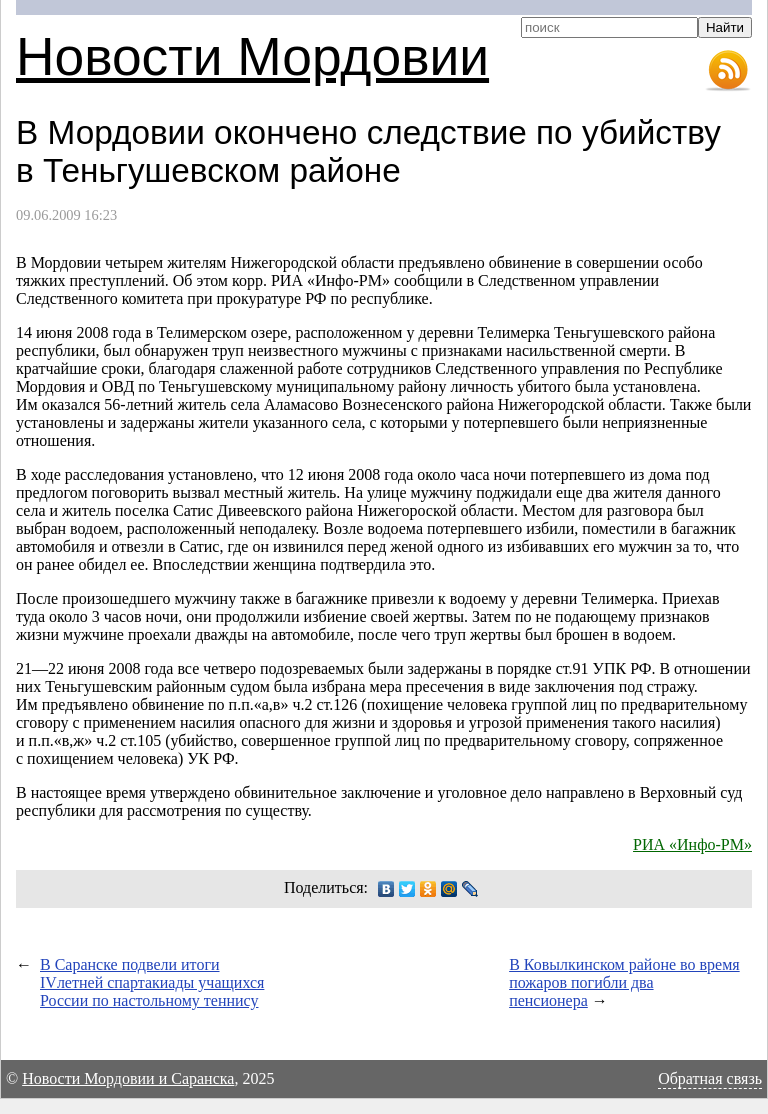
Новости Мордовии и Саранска (128, 1078)
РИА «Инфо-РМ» (692, 844)
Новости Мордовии (252, 56)
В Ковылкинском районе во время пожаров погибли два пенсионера (624, 982)
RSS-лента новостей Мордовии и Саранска (728, 71)
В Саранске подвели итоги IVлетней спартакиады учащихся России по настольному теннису (152, 982)
